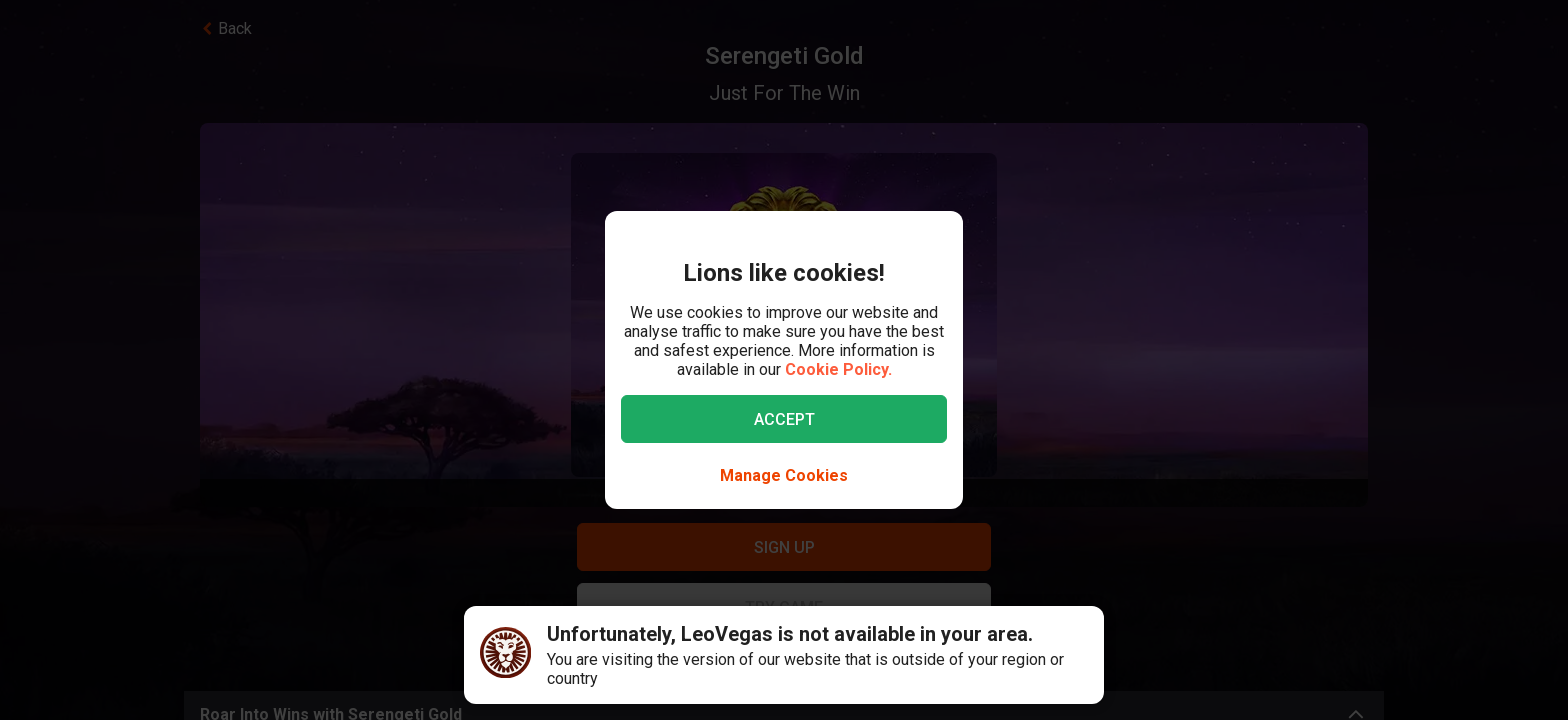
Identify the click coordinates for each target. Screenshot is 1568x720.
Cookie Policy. (838, 369)
